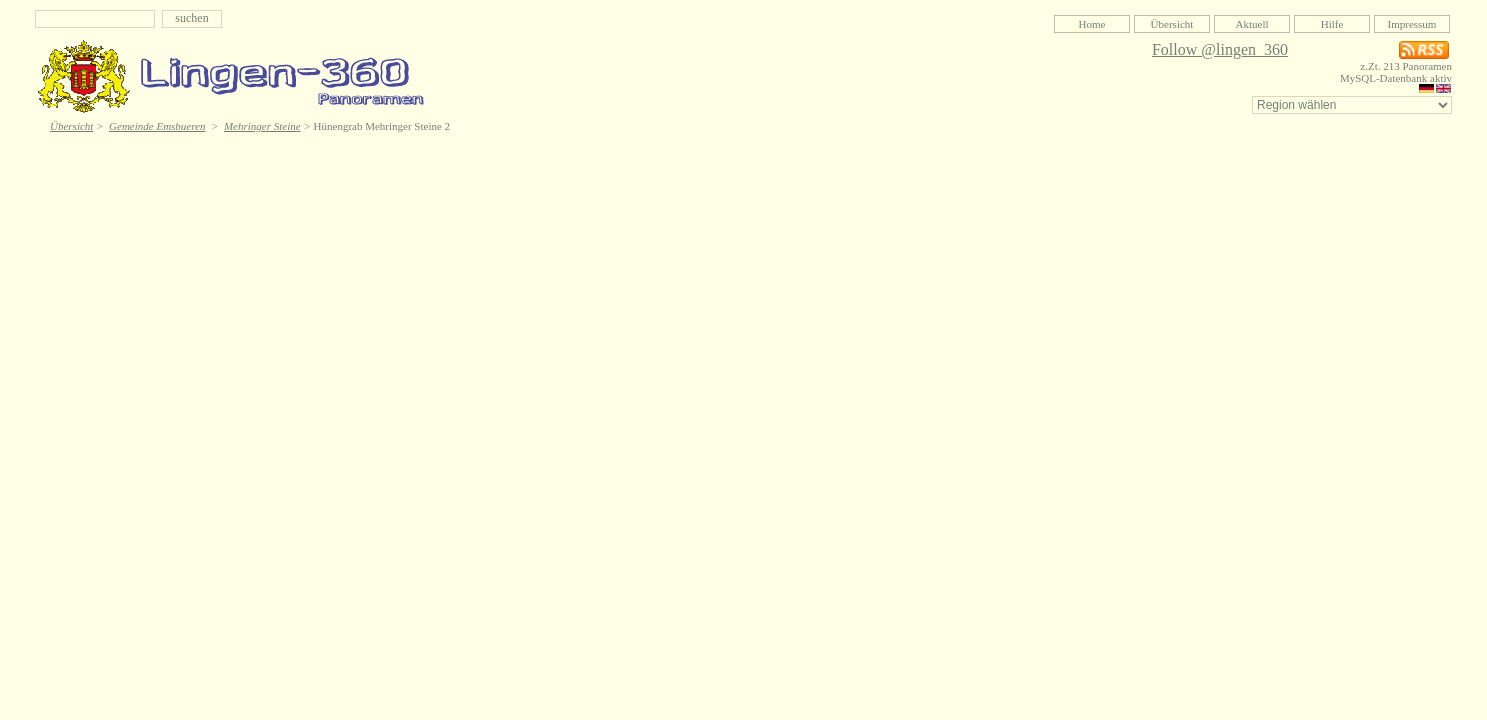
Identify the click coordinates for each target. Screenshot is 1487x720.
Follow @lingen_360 (1220, 49)
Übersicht (1172, 24)
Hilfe (1332, 24)
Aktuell (1252, 24)
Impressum (1412, 24)
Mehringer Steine (262, 126)
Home (1092, 24)
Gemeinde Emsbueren (157, 126)
